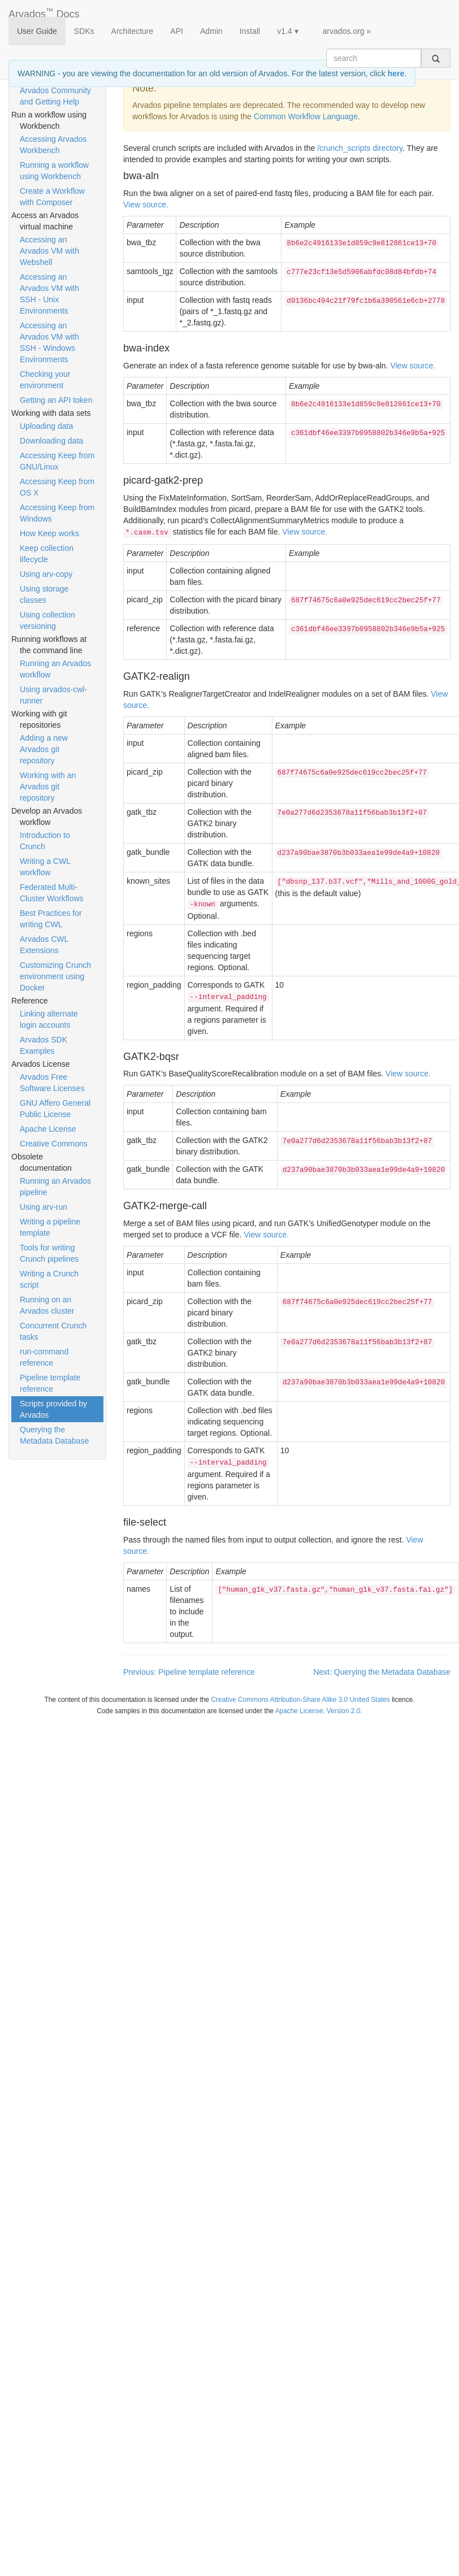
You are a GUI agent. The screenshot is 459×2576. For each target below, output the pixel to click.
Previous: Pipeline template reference (189, 1671)
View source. (145, 204)
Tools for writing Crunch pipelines (49, 1253)
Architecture (132, 31)
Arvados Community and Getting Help (55, 96)
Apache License (48, 1128)
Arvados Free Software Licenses (52, 1082)
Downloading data (51, 440)
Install (250, 31)
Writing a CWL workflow (45, 867)
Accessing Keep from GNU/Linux (57, 461)
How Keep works (49, 533)
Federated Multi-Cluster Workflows (52, 893)
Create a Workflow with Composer (52, 196)
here (396, 73)
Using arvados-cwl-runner (53, 695)
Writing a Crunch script (49, 1279)
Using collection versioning (47, 620)
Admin (211, 31)
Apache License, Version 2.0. (318, 1711)
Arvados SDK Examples (43, 1045)
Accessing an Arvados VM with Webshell (49, 251)
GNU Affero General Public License (55, 1108)
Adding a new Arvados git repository (44, 749)
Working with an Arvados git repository (48, 786)
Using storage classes (44, 594)
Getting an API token (56, 400)
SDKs (84, 31)
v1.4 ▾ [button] (287, 31)
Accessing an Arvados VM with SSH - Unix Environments (49, 293)
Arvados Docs (44, 12)
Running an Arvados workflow (55, 669)
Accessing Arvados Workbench (53, 144)
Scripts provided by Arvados (53, 1409)
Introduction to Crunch (45, 841)
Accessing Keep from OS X (57, 487)
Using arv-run (43, 1206)
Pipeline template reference (50, 1383)
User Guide (37, 31)
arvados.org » (347, 31)
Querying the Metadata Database (54, 1435)
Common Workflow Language (306, 116)
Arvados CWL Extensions (44, 945)
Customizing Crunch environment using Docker (55, 976)
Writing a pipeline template (50, 1227)
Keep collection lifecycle (46, 554)
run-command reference (44, 1357)
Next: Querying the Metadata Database (382, 1671)
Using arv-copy (46, 574)
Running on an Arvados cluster (47, 1305)
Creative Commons (54, 1143)
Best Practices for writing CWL (51, 919)
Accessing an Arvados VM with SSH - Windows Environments (49, 342)
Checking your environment (45, 380)
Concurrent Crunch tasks (53, 1331)
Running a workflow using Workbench (54, 170)
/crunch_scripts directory (359, 148)
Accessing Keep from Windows (57, 513)
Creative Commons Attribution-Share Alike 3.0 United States (300, 1700)
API (176, 31)
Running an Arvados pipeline (55, 1186)
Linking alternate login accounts (49, 1019)
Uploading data (46, 426)
